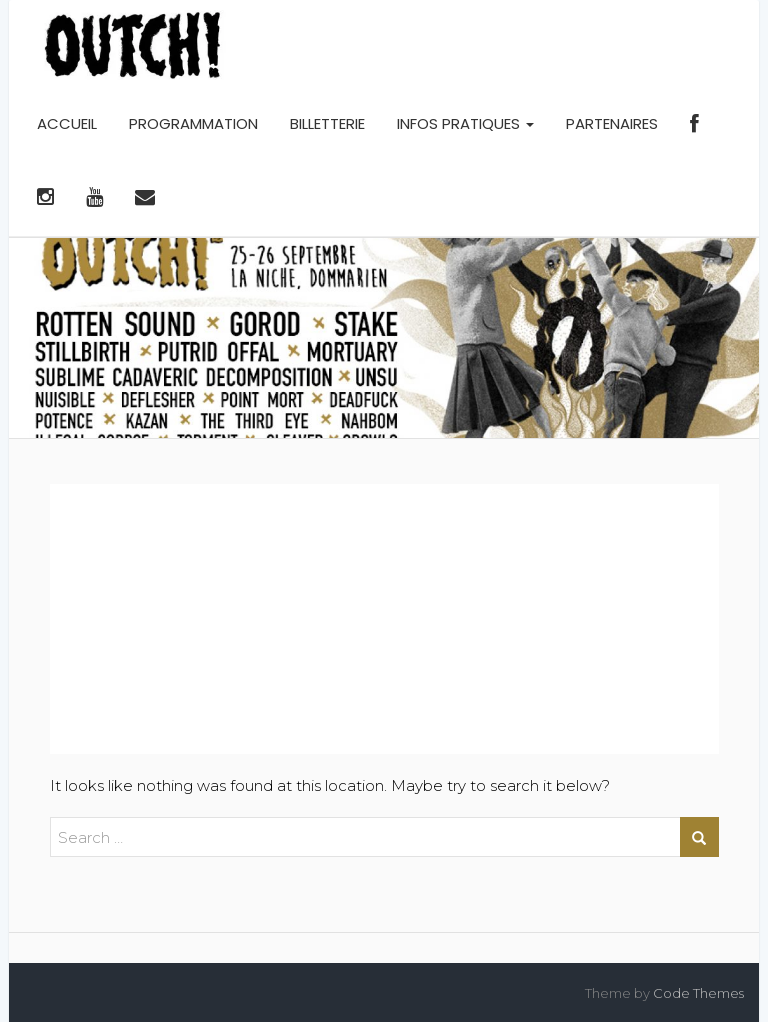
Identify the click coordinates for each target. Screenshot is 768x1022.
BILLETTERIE (327, 123)
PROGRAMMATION (193, 123)
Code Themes (698, 993)
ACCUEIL (67, 123)
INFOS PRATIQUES (465, 123)
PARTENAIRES (612, 123)
